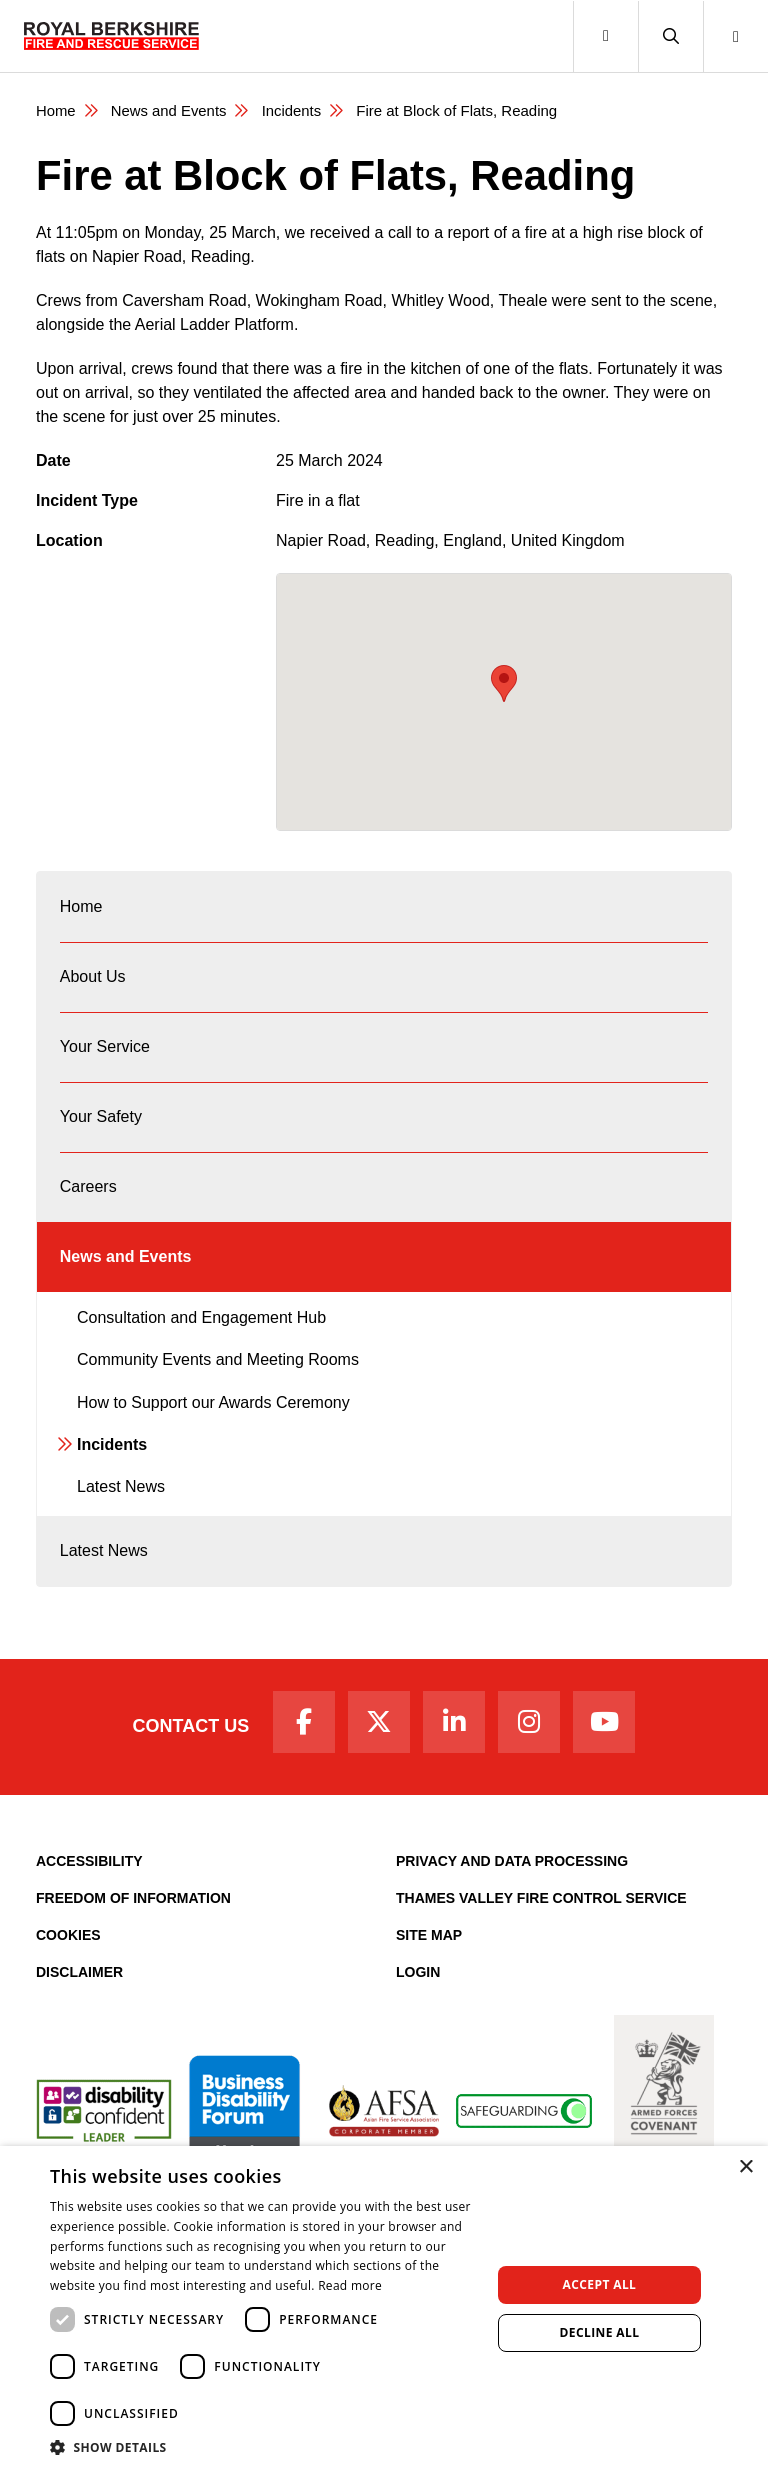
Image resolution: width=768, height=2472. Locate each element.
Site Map (429, 1951)
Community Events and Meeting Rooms (218, 1372)
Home (56, 110)
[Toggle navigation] (605, 36)
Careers (88, 1195)
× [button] (745, 2167)
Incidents (293, 110)
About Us (93, 979)
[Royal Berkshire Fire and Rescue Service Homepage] (111, 36)
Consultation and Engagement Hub (201, 1330)
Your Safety (101, 1123)
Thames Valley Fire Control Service (541, 1914)
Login (418, 1988)
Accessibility (89, 1877)
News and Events (169, 110)
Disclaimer (79, 1988)
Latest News (121, 1499)
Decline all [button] (600, 2332)
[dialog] (384, 2309)
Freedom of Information (133, 1914)
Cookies (68, 1951)
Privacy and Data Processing (512, 1877)
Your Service (105, 1051)
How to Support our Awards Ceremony (213, 1414)
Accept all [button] (600, 2284)
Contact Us (186, 1742)
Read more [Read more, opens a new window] (350, 2285)
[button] (670, 36)
